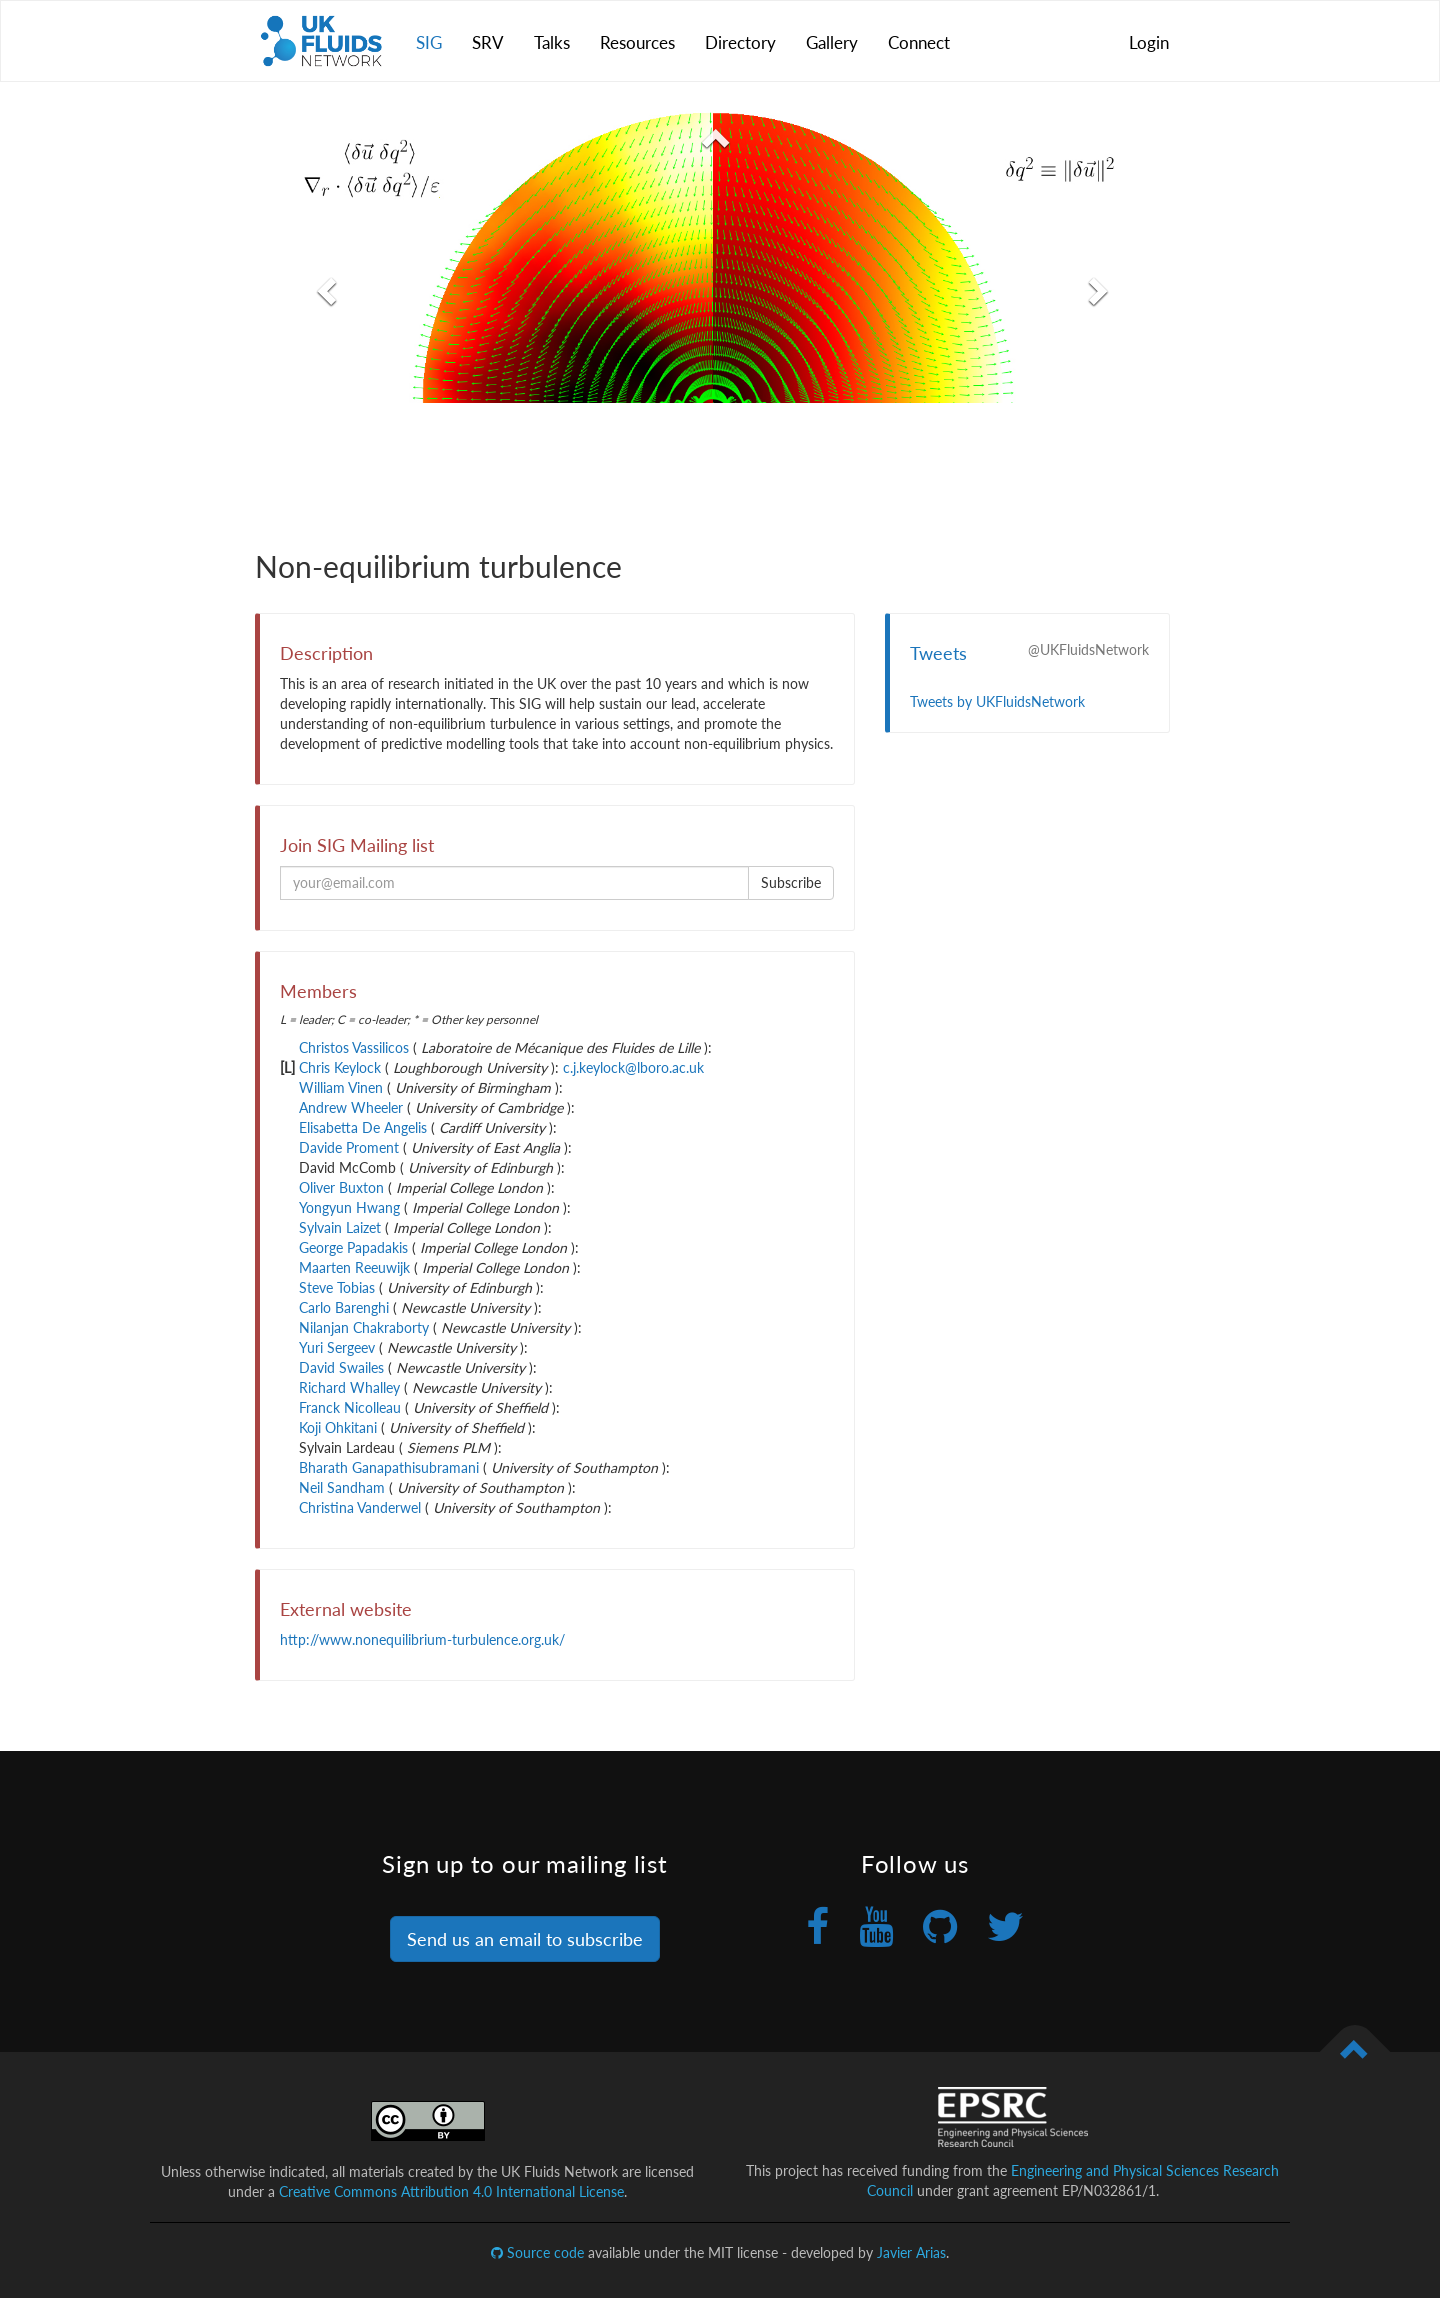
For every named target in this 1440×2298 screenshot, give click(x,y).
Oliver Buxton (341, 1187)
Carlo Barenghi (344, 1307)
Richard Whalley (349, 1387)
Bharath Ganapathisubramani (389, 1467)
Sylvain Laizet (340, 1227)
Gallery (832, 42)
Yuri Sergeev (337, 1347)
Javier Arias (911, 2252)
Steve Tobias (337, 1287)
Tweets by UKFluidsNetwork (997, 701)
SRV (488, 42)
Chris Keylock (340, 1067)
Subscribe (791, 882)
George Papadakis (353, 1247)
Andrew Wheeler (351, 1107)
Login (1149, 42)
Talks (552, 42)
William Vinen (341, 1087)
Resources (637, 42)
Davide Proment (349, 1147)
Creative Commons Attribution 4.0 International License (451, 2191)
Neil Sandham (342, 1487)
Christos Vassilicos (354, 1047)
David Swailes (341, 1367)
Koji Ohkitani (338, 1427)
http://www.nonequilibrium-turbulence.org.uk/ (422, 1639)
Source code (537, 2252)
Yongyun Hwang (349, 1207)
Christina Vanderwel (360, 1507)
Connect (919, 42)
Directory (740, 42)
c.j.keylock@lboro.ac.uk (633, 1067)
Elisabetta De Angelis (363, 1127)
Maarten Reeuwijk (354, 1267)
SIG (429, 42)
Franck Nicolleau (350, 1407)
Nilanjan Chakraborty (364, 1327)
